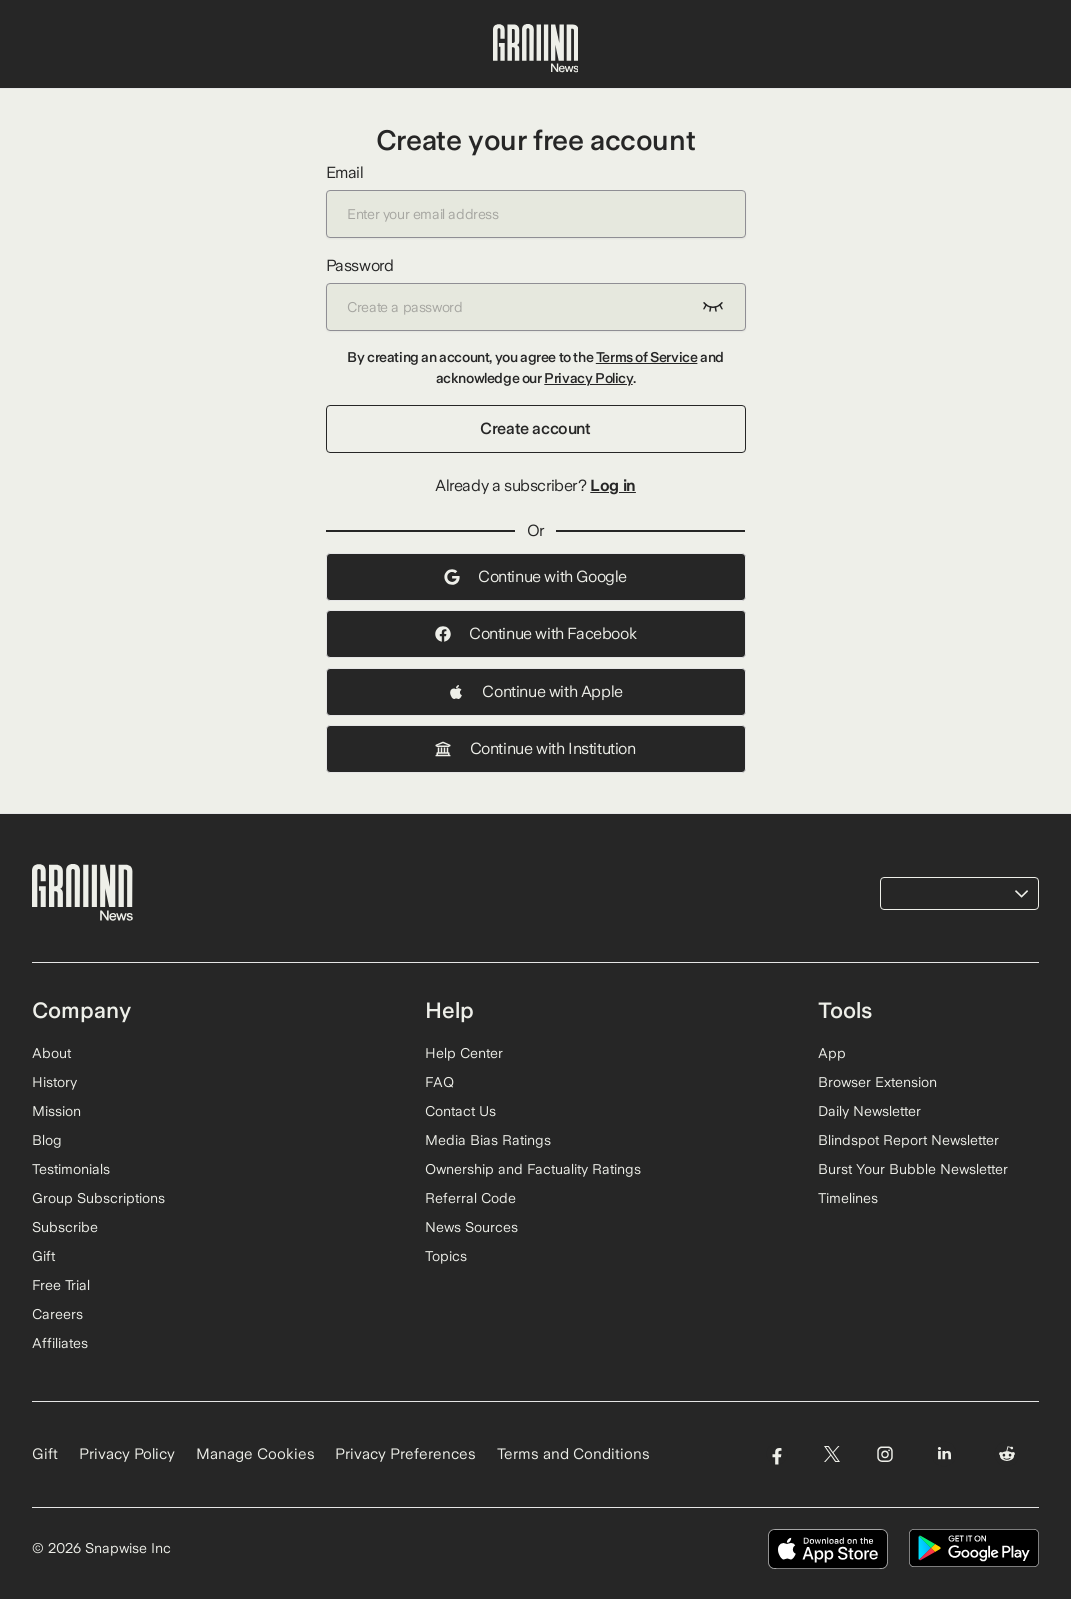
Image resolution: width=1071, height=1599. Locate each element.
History (54, 1082)
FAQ (439, 1082)
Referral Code (470, 1198)
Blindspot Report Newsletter (908, 1140)
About (51, 1053)
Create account (535, 428)
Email (536, 200)
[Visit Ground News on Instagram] (884, 1454)
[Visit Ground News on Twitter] (831, 1454)
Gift (43, 1256)
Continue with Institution (535, 748)
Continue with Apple (535, 691)
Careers (57, 1314)
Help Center (464, 1053)
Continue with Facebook (535, 633)
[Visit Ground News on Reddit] (1007, 1454)
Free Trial (61, 1285)
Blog (47, 1140)
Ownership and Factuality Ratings (533, 1169)
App (832, 1053)
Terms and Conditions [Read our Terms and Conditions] (573, 1454)
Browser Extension (877, 1082)
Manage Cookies (255, 1454)
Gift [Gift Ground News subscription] (45, 1454)
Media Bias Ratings (488, 1140)
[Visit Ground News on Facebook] (776, 1454)
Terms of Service (647, 357)
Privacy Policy (588, 378)
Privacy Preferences (405, 1454)
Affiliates (60, 1343)
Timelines (848, 1198)
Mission (56, 1111)
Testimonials (71, 1169)
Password (536, 293)
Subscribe (65, 1227)
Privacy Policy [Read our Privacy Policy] (127, 1454)
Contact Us (460, 1111)
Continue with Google (535, 576)
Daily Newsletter (869, 1111)
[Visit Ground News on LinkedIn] (944, 1454)
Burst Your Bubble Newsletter (913, 1169)
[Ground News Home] (536, 49)
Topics (446, 1256)
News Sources (471, 1227)
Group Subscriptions (98, 1198)
